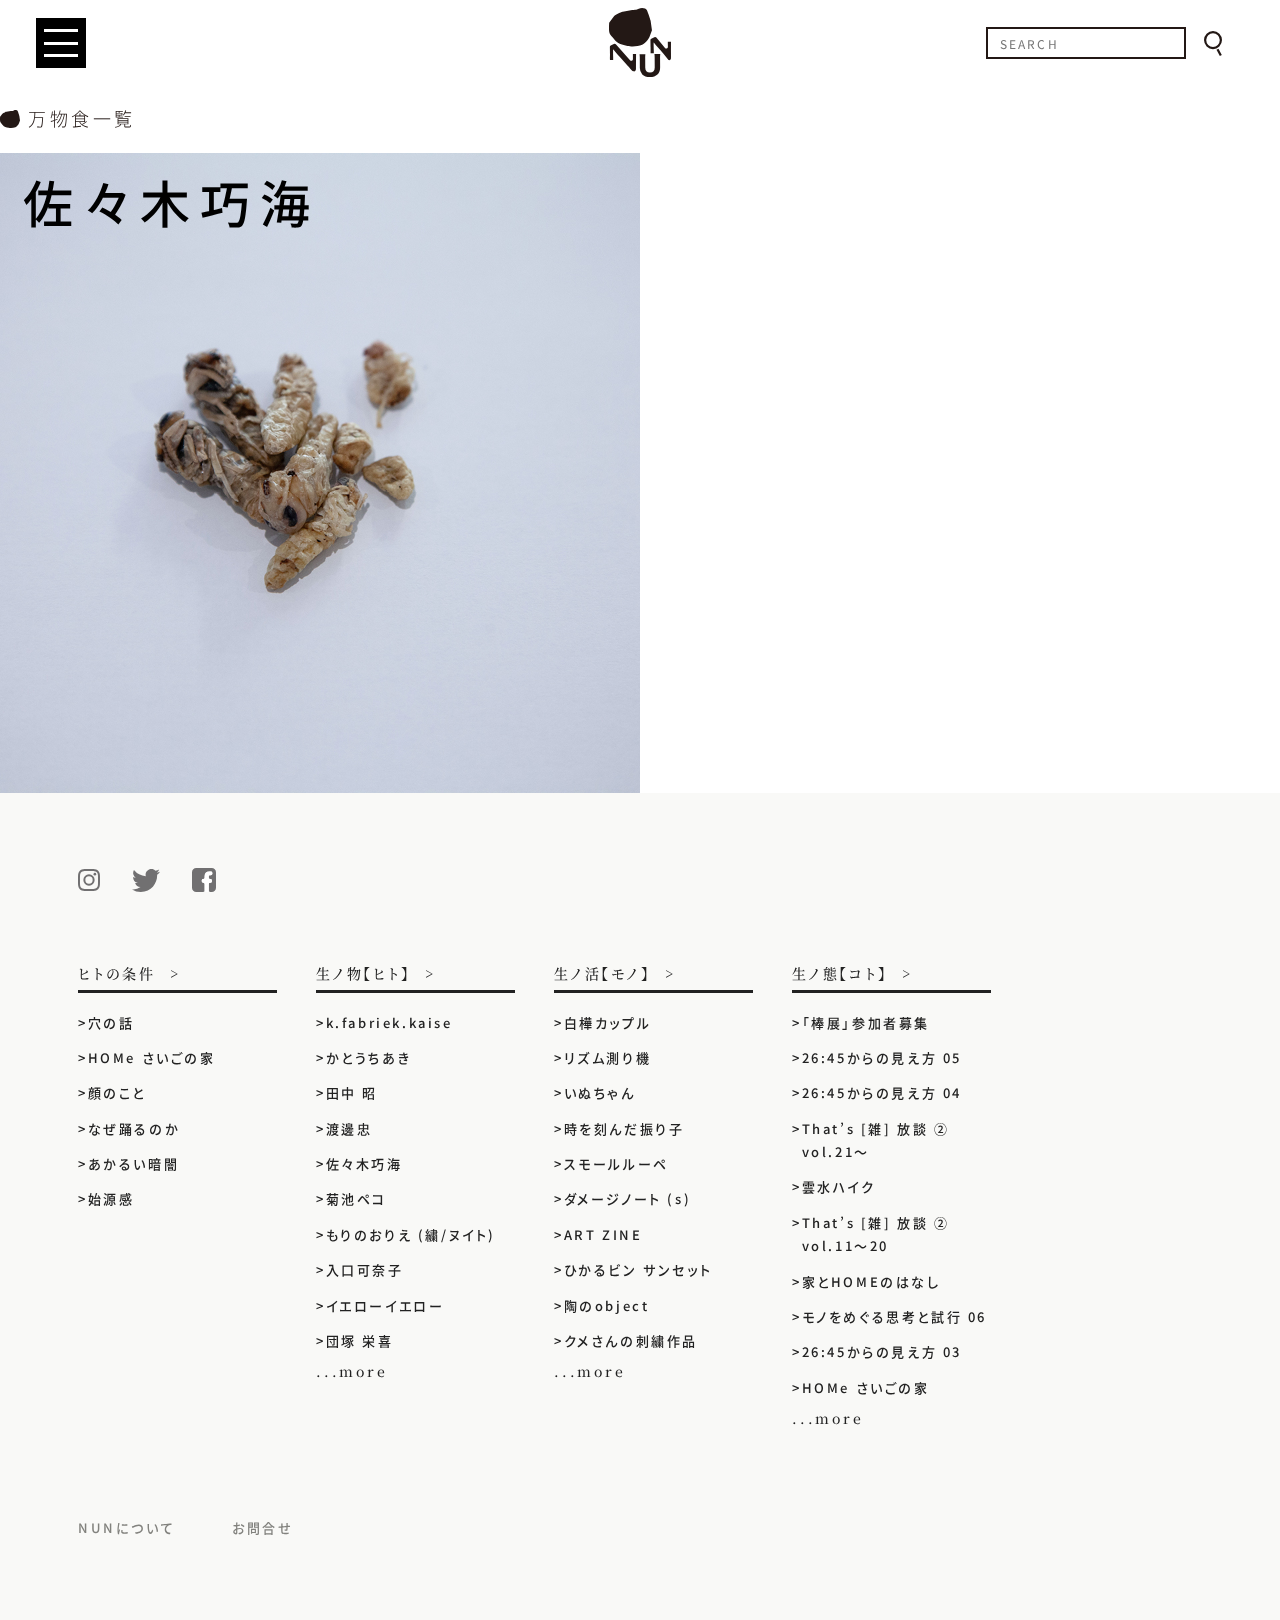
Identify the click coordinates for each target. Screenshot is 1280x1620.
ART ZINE (603, 1234)
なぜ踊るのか (134, 1128)
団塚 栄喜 (360, 1340)
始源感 (111, 1198)
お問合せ (262, 1527)
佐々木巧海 (364, 1163)
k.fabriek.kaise (389, 1022)
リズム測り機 (608, 1057)
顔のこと (117, 1092)
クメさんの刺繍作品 (639, 1340)
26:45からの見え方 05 (882, 1057)
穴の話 (111, 1022)
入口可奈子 (365, 1269)
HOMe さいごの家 (152, 1057)
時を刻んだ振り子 (624, 1128)
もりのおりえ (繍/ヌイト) (411, 1234)
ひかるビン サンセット (638, 1269)
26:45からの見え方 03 (882, 1351)
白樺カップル (608, 1022)
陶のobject (607, 1305)
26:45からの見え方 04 (882, 1092)
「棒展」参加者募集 (866, 1022)
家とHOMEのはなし (871, 1281)
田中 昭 (352, 1092)
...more (352, 1371)
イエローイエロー (385, 1305)
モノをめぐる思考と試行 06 (894, 1316)
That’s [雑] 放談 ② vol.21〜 (876, 1140)
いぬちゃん (600, 1092)
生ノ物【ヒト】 (363, 974)
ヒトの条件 (117, 974)
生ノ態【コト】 (840, 974)
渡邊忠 (349, 1128)
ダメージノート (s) (628, 1198)
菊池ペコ (356, 1198)
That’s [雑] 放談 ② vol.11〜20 (876, 1234)
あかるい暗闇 (134, 1163)
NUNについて (126, 1527)
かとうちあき (369, 1057)
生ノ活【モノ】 (602, 974)
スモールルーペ (616, 1163)
